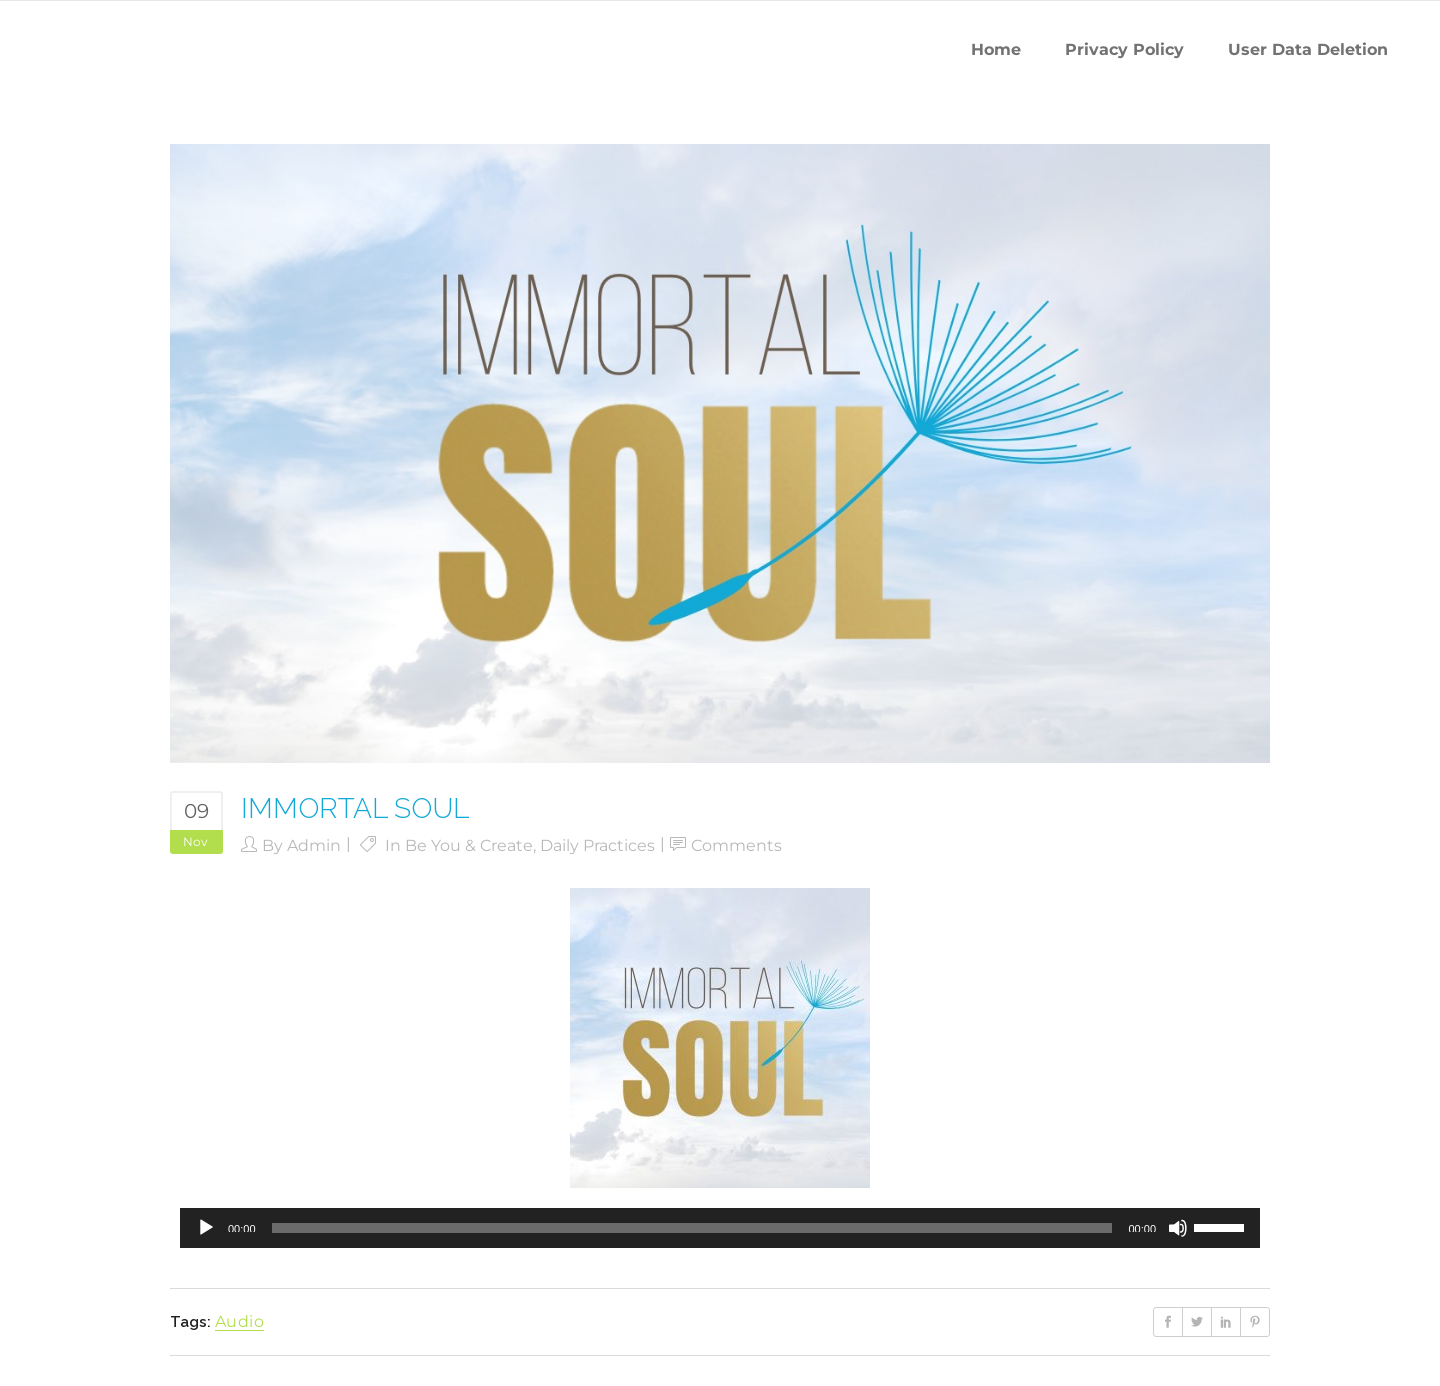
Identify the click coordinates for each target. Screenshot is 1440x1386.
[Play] (206, 1228)
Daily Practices (597, 845)
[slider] (692, 1228)
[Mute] (1178, 1228)
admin (314, 845)
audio (239, 1321)
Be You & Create (469, 845)
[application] (720, 1228)
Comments (736, 845)
